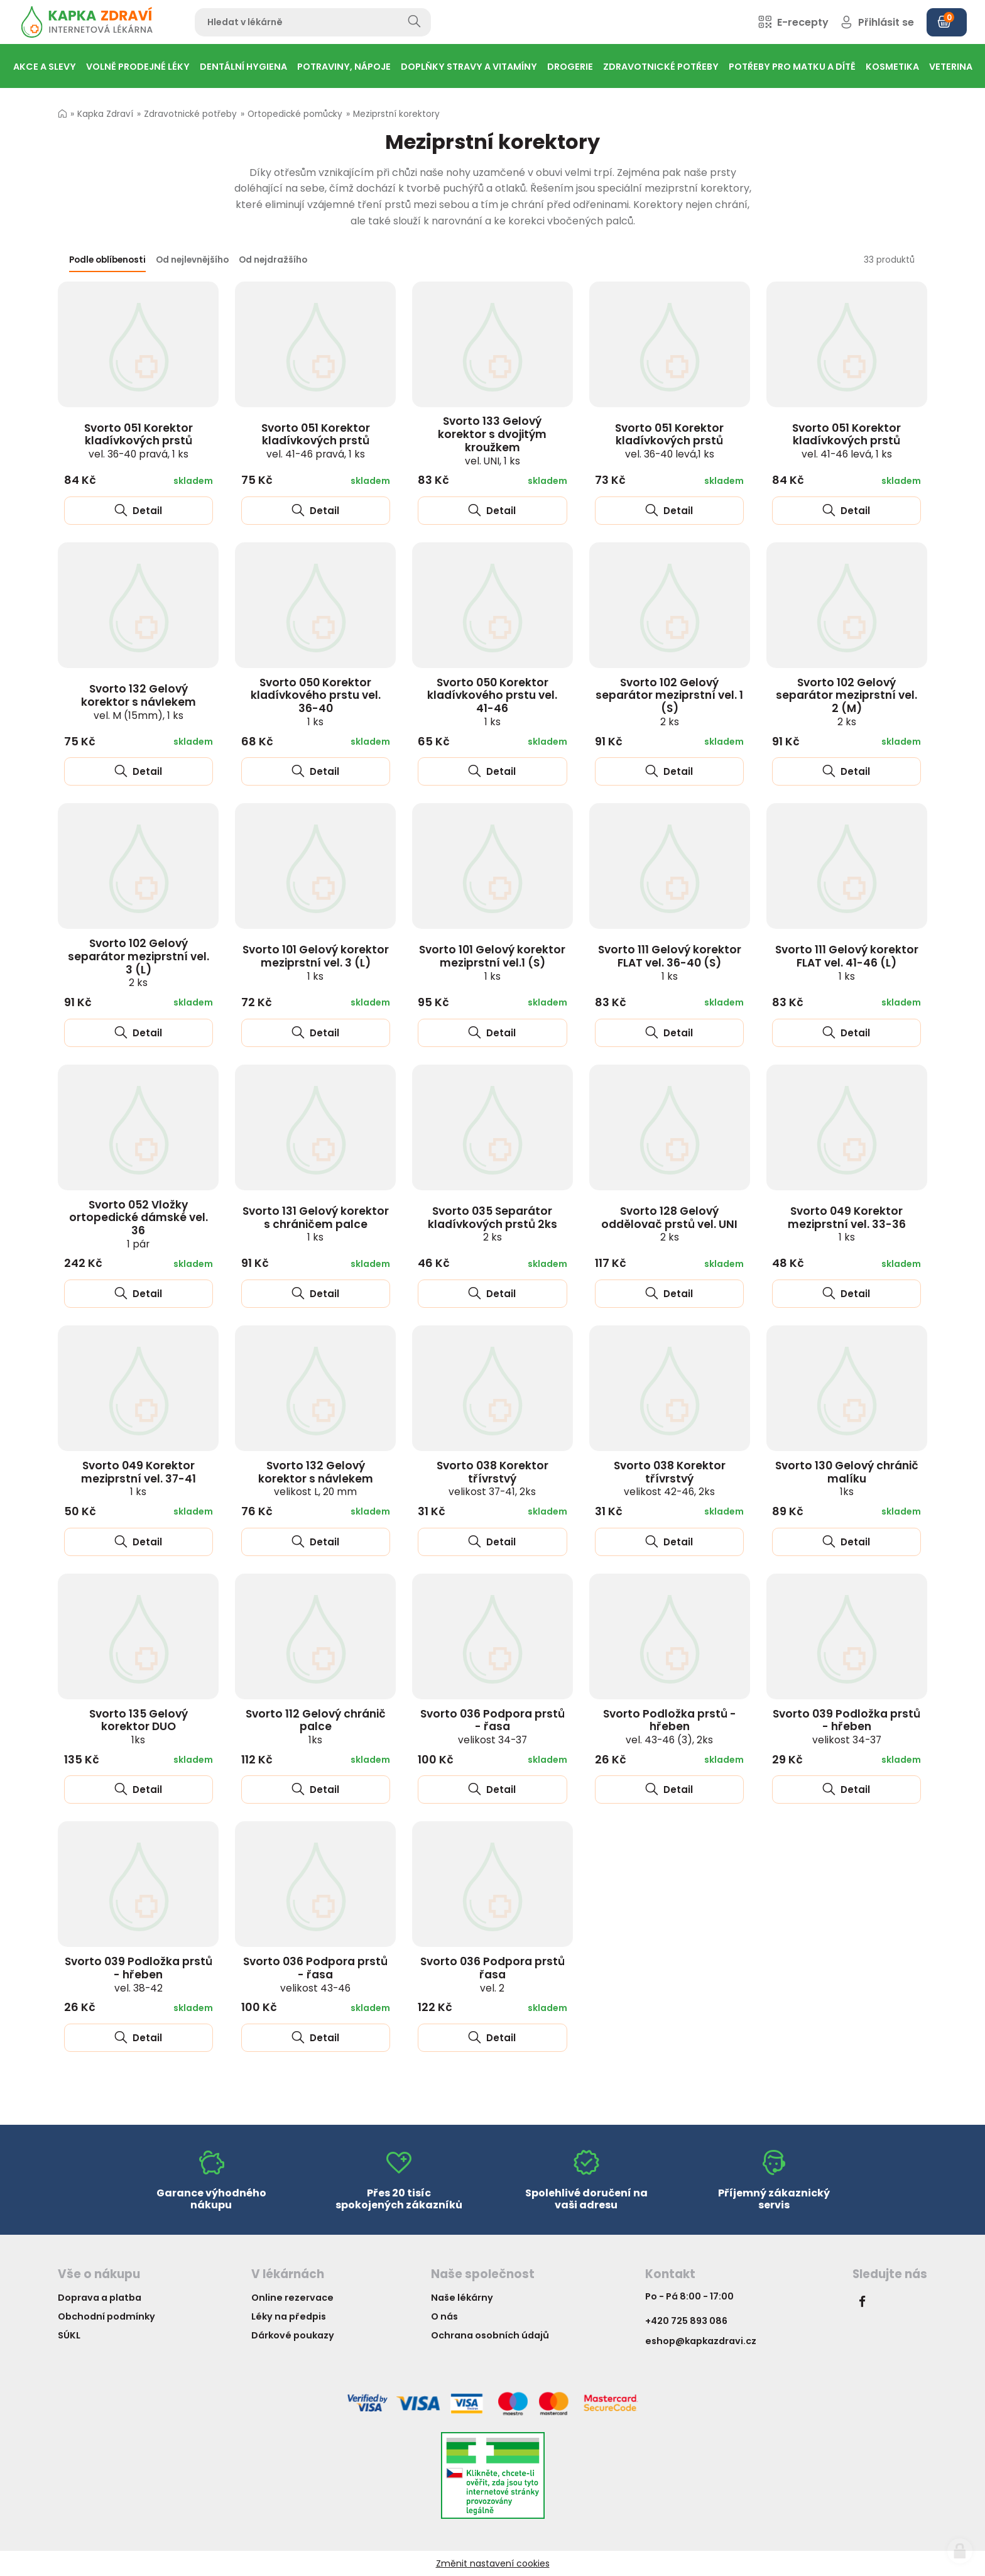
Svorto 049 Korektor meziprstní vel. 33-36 (847, 1223)
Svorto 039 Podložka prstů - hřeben (846, 1726)
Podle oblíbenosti (107, 260)
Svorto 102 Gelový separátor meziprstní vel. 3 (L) (138, 962)
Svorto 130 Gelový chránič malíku (846, 1478)
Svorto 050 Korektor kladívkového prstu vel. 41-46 (492, 701)
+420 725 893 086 (686, 2321)
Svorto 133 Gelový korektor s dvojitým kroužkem (492, 440)
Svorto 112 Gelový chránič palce (316, 1726)
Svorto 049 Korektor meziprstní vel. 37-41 (138, 1478)
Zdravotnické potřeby (190, 114)
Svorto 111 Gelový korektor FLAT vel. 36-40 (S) (669, 962)
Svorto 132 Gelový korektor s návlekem (138, 701)
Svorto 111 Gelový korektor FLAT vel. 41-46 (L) (846, 962)
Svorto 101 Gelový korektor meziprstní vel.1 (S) (492, 962)
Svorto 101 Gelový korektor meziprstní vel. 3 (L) (315, 962)
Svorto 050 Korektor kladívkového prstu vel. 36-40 (316, 701)
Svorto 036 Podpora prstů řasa (492, 1974)
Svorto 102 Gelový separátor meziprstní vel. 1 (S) (669, 701)
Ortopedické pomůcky (295, 114)
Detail (138, 510)
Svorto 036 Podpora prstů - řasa (492, 1726)
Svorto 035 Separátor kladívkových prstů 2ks (492, 1223)
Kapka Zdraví (105, 114)
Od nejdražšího (273, 260)
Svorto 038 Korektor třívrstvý (492, 1478)
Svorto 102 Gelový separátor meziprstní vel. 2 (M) (846, 701)
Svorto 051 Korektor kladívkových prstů (138, 440)
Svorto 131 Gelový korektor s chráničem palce (315, 1223)
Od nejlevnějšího (192, 260)
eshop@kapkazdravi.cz (700, 2341)
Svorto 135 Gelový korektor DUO (138, 1726)
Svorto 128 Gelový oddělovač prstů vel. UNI (669, 1223)
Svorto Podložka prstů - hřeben (669, 1726)
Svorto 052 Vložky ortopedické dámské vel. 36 (138, 1224)
